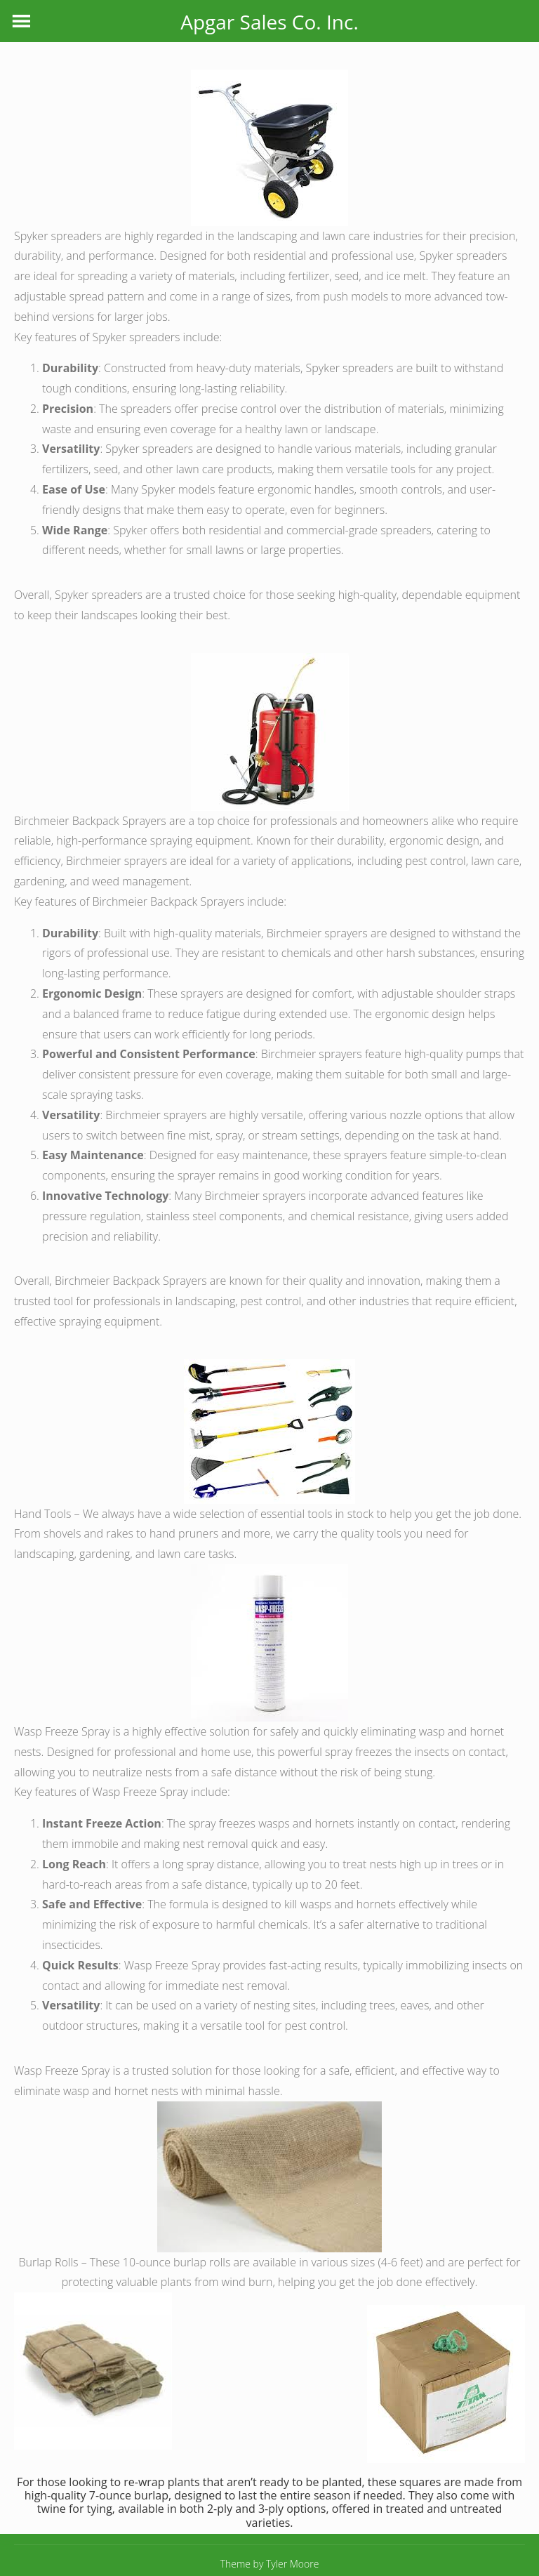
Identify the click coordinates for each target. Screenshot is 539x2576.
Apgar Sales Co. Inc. (269, 22)
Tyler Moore (292, 2563)
